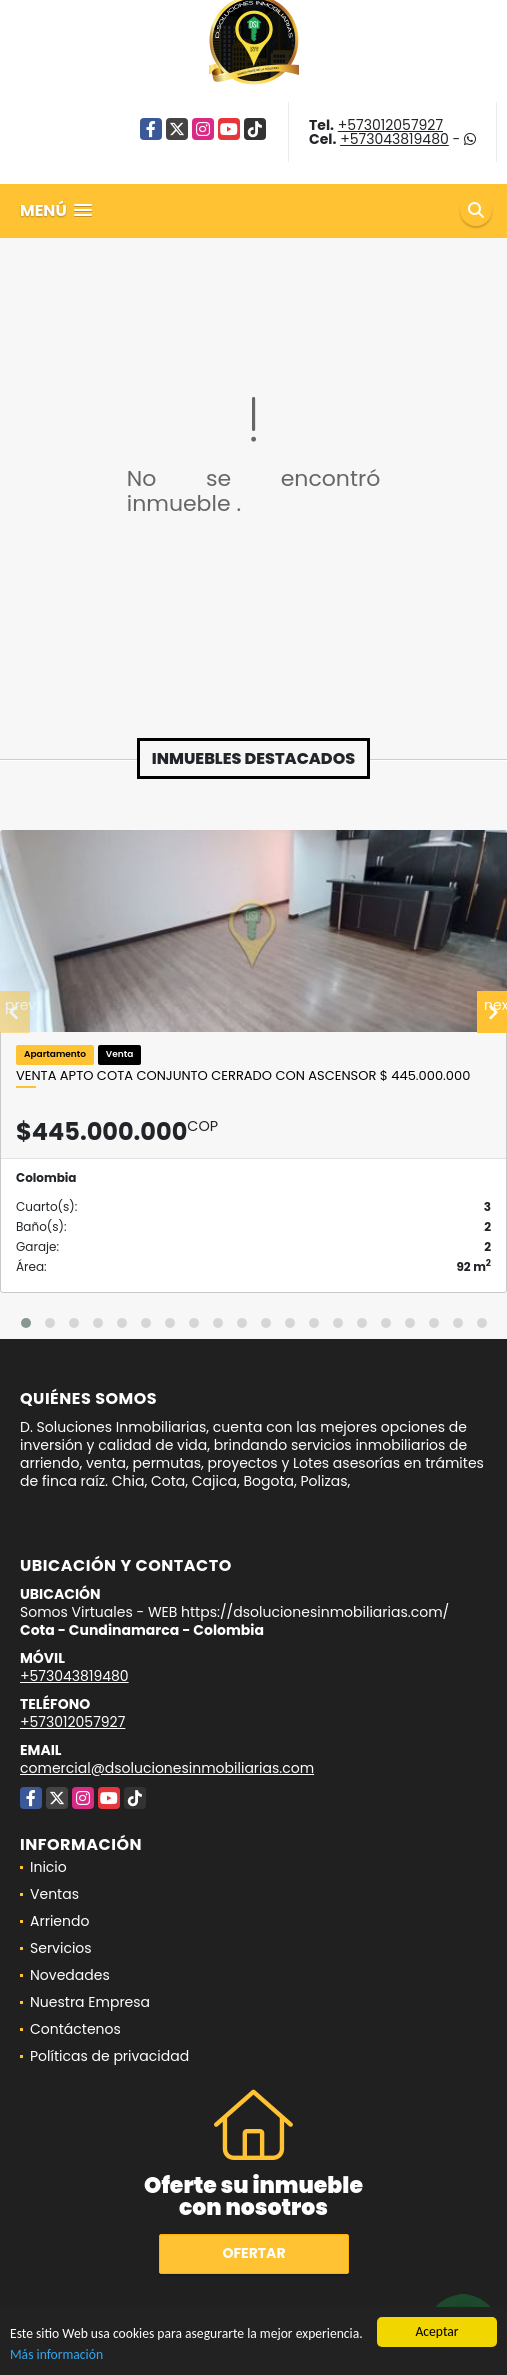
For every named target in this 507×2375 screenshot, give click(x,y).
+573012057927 (390, 125)
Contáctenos (75, 2029)
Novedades (70, 1975)
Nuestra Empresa (90, 2002)
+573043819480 (394, 139)
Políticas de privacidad (109, 2056)
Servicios (61, 1948)
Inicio (48, 1867)
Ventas (54, 1894)
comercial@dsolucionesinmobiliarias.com (167, 1768)
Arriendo (59, 1921)
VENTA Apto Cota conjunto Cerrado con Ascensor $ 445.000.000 (243, 1076)
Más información (56, 2355)
